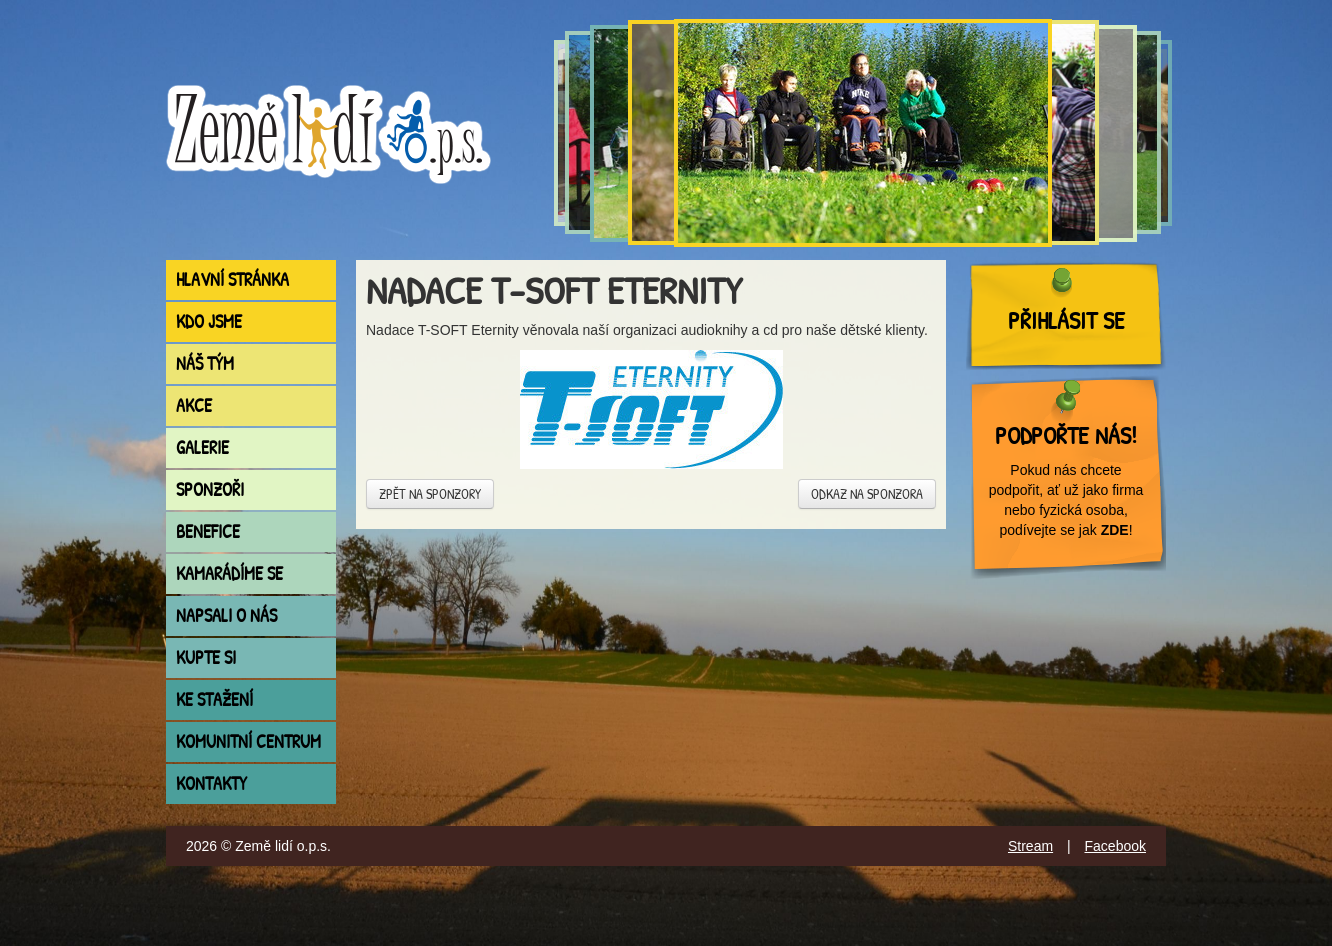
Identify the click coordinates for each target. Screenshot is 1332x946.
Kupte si (206, 657)
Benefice (208, 531)
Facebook (1115, 846)
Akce (194, 405)
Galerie (202, 447)
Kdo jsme (209, 321)
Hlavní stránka (232, 279)
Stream (1030, 846)
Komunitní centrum (248, 741)
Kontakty (211, 783)
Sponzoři (210, 489)
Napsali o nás (226, 615)
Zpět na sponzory (430, 493)
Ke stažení (214, 699)
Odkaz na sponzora (867, 493)
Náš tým (205, 363)
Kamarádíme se (229, 573)
